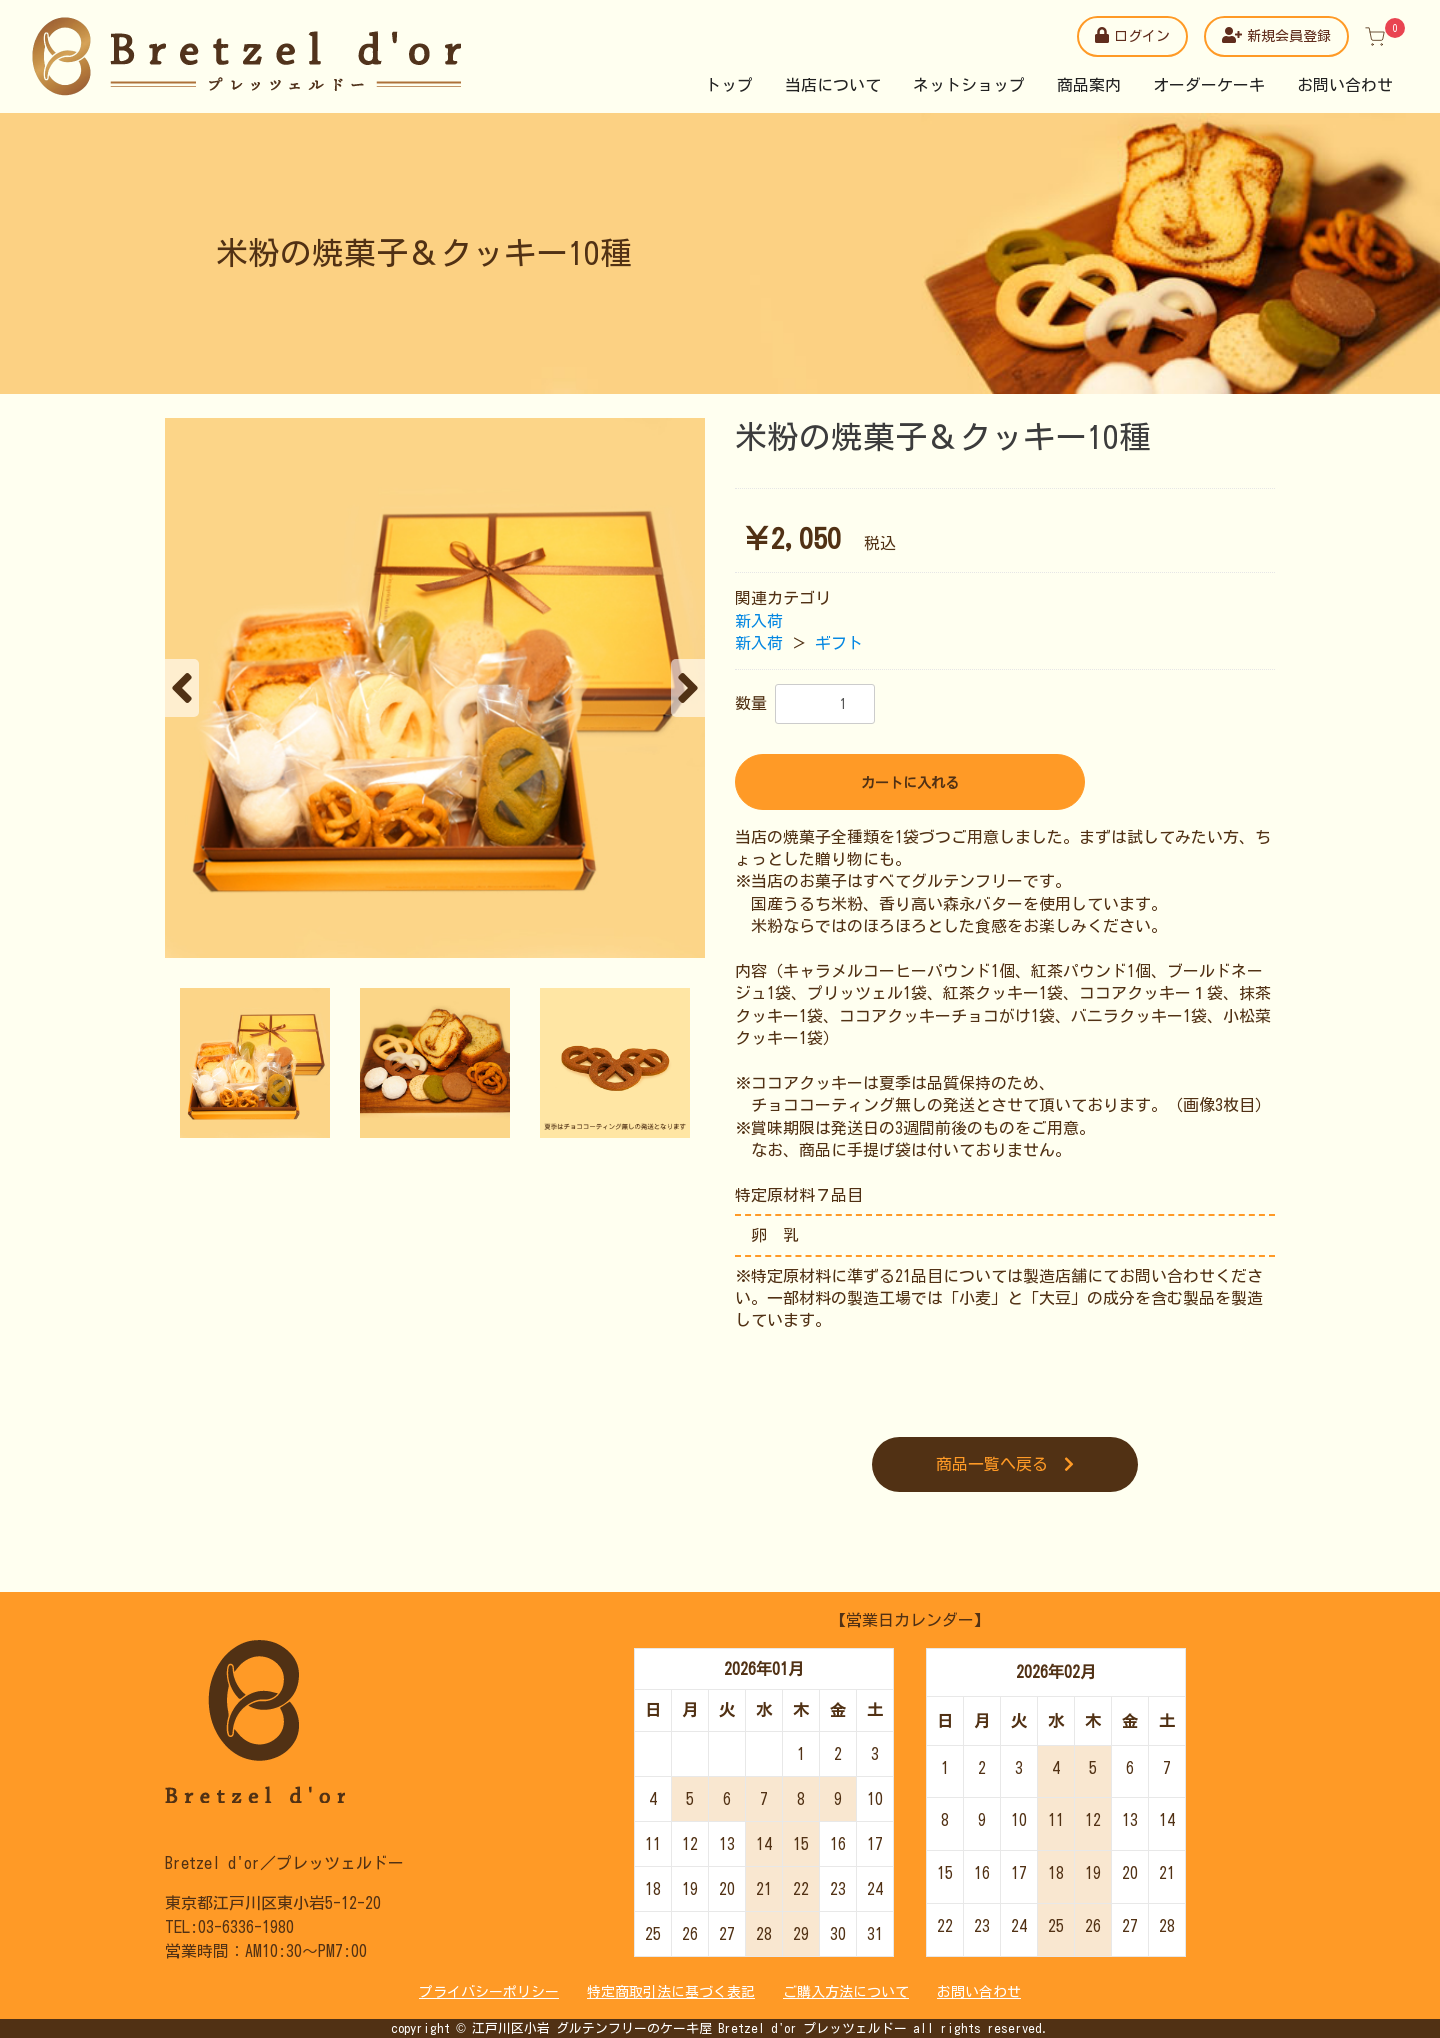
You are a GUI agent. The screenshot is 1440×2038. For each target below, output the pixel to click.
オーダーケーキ (1209, 85)
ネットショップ (969, 85)
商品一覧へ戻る (1005, 1464)
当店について (833, 85)
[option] (435, 688)
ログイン (1132, 35)
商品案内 (1089, 85)
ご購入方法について (846, 1992)
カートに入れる (910, 783)
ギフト (839, 643)
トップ (729, 85)
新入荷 (759, 621)
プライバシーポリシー (489, 1992)
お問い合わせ (1345, 85)
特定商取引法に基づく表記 (671, 1992)
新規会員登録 (1276, 35)
